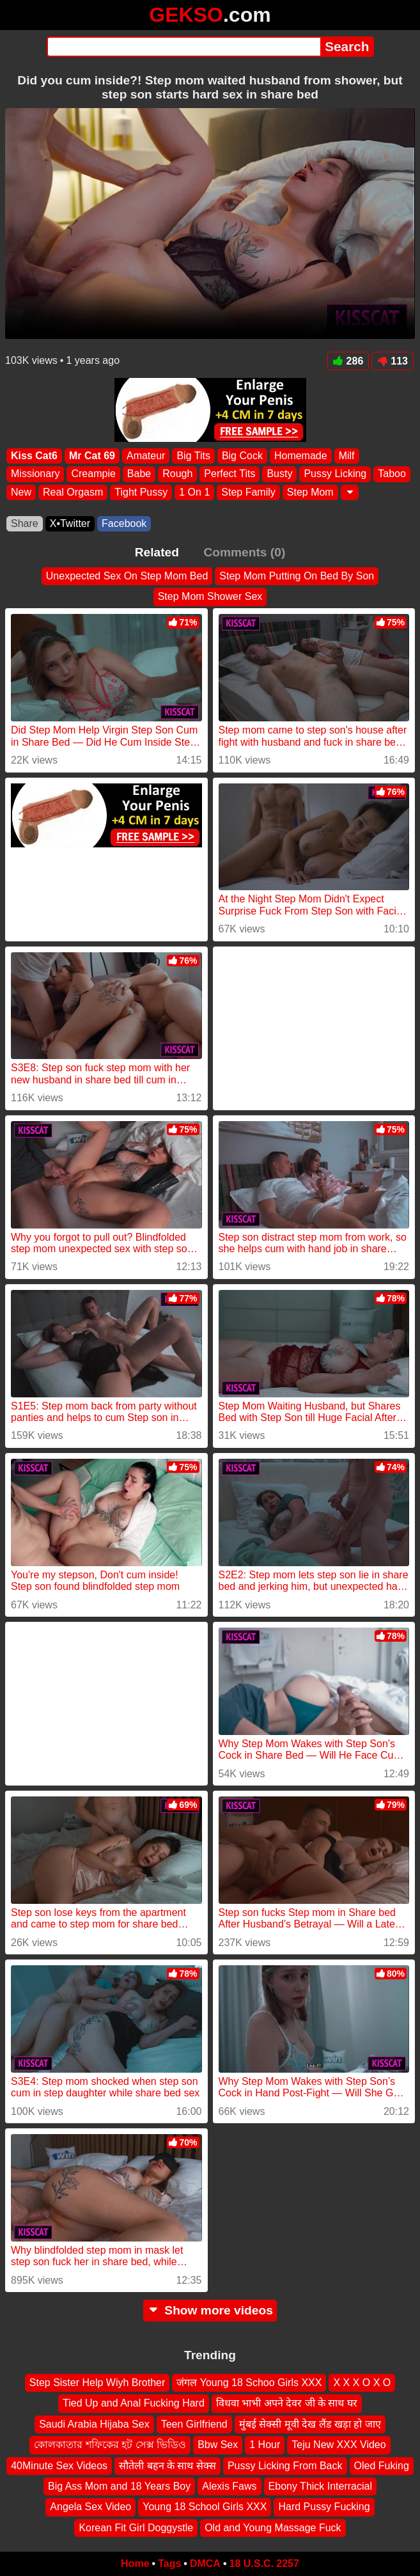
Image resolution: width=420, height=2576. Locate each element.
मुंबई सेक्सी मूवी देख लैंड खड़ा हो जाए (310, 2424)
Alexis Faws (229, 2486)
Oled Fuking (381, 2465)
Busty (279, 474)
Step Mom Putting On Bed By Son (296, 575)
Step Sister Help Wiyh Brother (97, 2382)
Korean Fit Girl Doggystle (136, 2527)
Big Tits (193, 455)
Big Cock (242, 455)
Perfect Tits (229, 474)
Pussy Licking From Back (285, 2465)
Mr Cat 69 (92, 455)
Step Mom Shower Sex (210, 596)
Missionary (35, 474)
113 (392, 361)
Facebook (124, 523)
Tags (169, 2563)
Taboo (392, 474)
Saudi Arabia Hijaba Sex (94, 2424)
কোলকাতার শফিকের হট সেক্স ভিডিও (110, 2444)
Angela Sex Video (90, 2507)
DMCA (205, 2563)
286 (348, 361)
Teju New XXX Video (338, 2444)
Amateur (146, 455)
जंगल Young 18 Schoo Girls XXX (249, 2382)
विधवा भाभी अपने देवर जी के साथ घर (286, 2403)
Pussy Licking (335, 474)
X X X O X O (362, 2382)
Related (157, 552)
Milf (347, 455)
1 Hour (264, 2444)
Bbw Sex (218, 2444)
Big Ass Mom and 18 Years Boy (119, 2486)
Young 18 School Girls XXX (205, 2507)
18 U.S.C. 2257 (264, 2563)
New (21, 492)
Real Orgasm (73, 492)
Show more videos (210, 2310)
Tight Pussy (140, 492)
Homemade (300, 455)
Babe (139, 474)
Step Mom (310, 492)
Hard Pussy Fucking (323, 2507)
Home (135, 2563)
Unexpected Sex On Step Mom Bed (127, 575)
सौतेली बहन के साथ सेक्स (167, 2465)
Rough (177, 474)
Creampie (93, 474)
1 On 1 (194, 492)
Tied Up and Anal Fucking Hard (134, 2403)
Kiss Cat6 (34, 455)
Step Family (248, 492)
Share (24, 523)
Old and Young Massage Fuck (273, 2527)
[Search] (184, 46)
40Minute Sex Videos (59, 2465)
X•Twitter (70, 523)
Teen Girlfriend (194, 2424)
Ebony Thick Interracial (320, 2486)
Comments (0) (244, 552)
